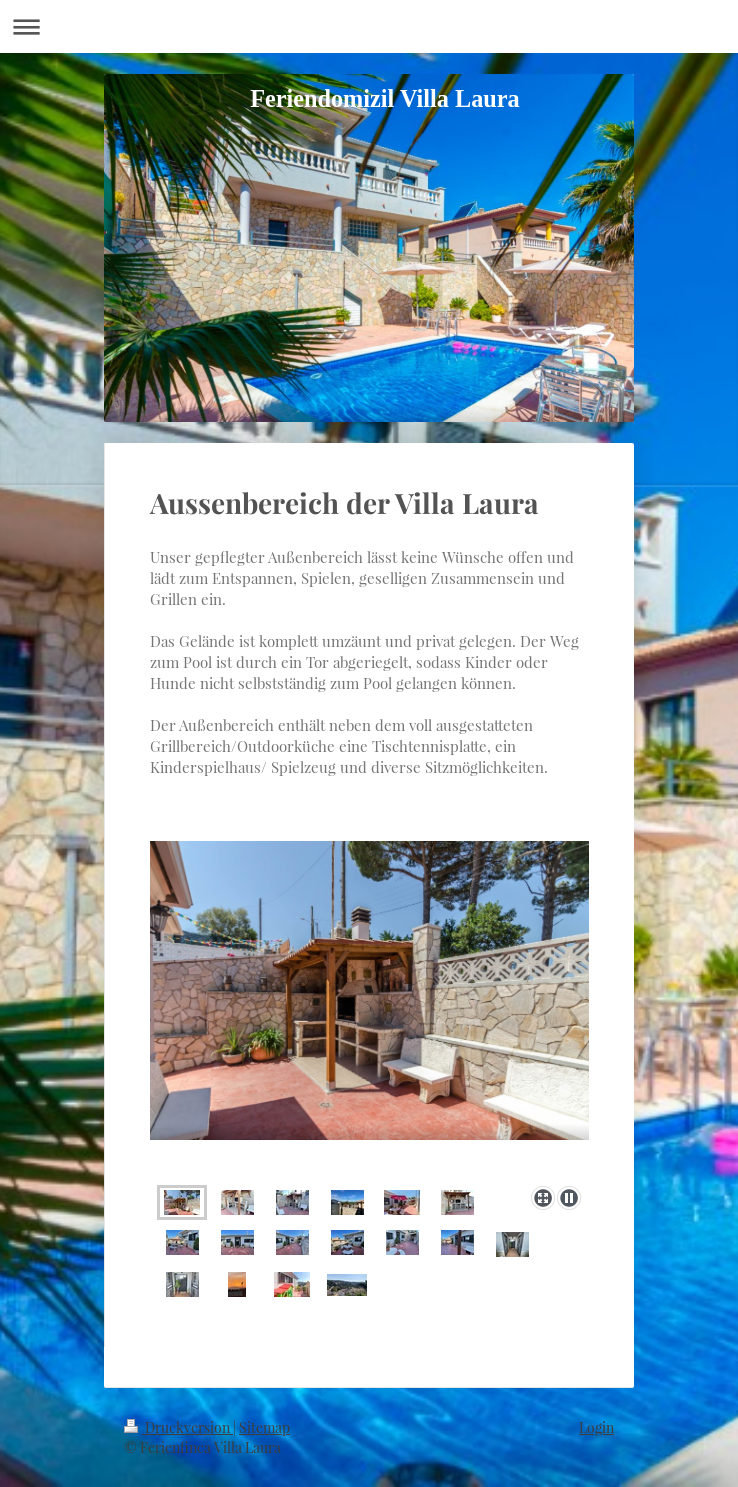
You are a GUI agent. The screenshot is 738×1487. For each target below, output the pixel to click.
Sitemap (264, 1427)
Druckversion (178, 1427)
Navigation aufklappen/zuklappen (369, 26)
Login (596, 1427)
